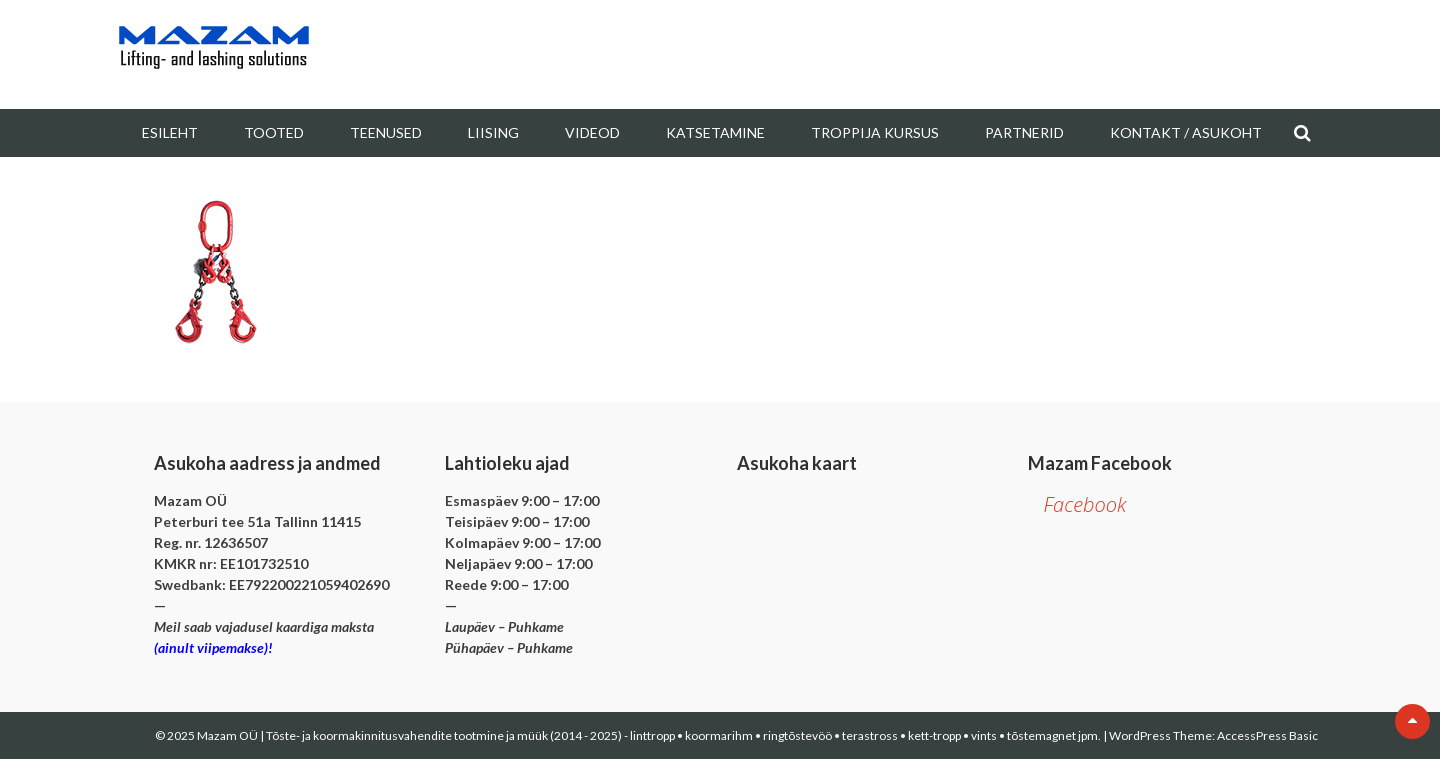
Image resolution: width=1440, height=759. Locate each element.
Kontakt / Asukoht (1186, 132)
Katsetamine (715, 132)
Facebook (1084, 504)
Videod (592, 132)
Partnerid (1024, 132)
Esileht (170, 132)
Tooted (274, 132)
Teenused (386, 132)
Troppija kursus (875, 132)
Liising (493, 132)
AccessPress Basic (1267, 735)
